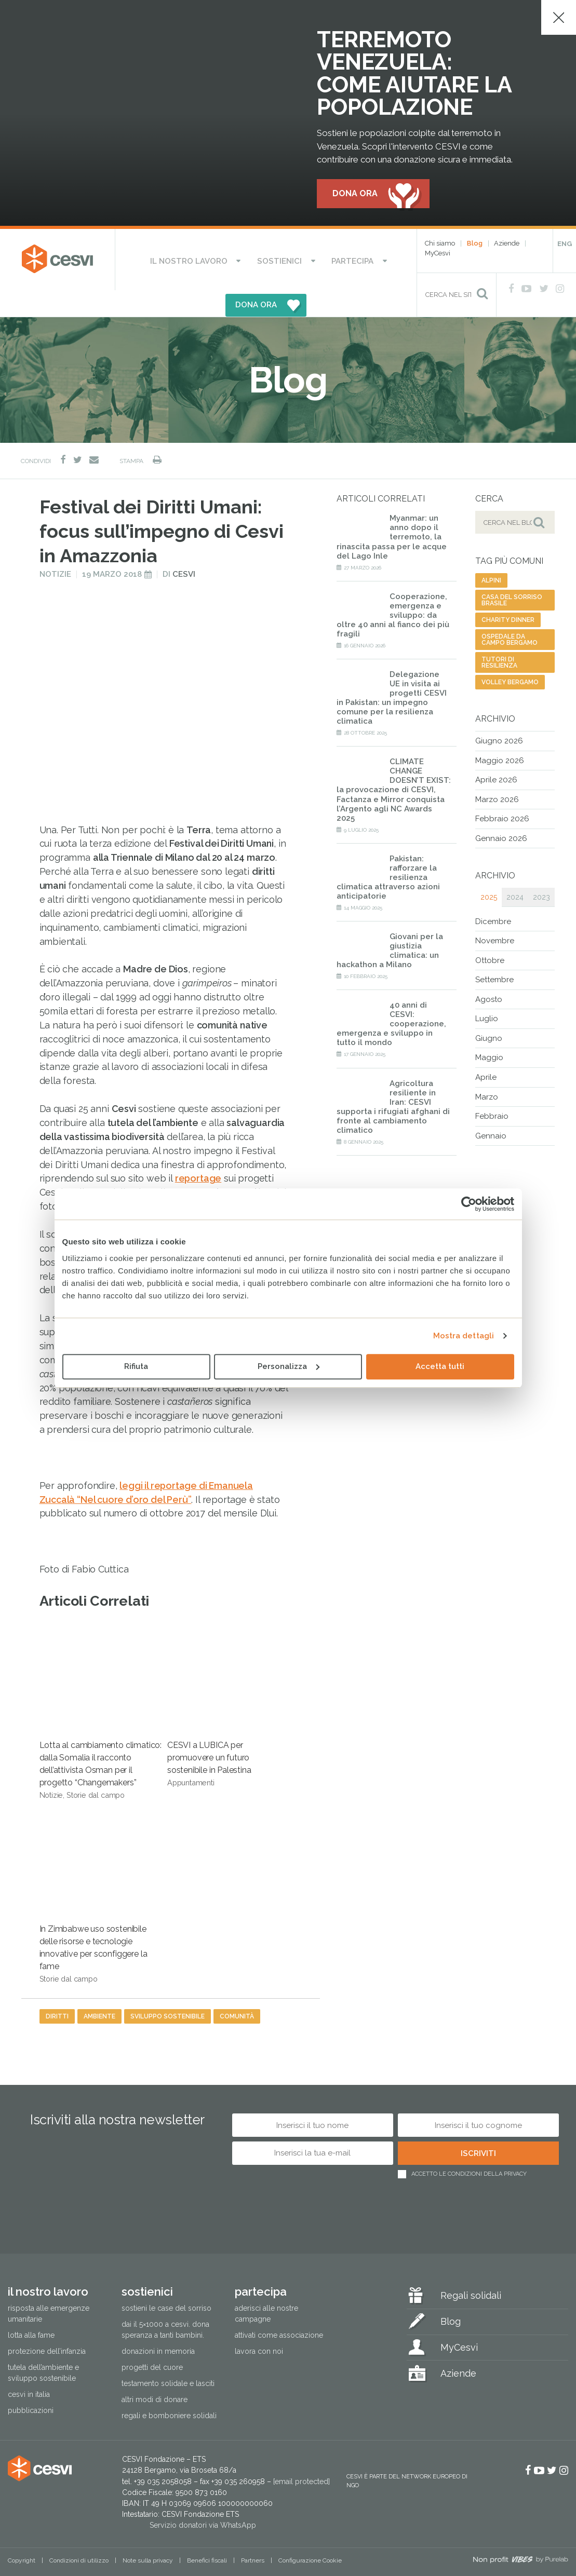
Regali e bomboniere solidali (169, 2390)
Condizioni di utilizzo (79, 2535)
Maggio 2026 (499, 735)
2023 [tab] (541, 871)
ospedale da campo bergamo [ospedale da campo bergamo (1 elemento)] (509, 614)
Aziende (506, 244)
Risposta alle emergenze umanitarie (48, 2288)
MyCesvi (437, 254)
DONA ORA (359, 259)
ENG (564, 244)
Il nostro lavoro (165, 259)
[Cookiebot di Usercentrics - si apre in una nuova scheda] (468, 1204)
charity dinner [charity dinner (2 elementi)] (507, 594)
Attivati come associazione (279, 2310)
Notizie (55, 548)
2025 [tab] (488, 871)
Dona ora (355, 194)
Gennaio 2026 (501, 813)
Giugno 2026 (499, 715)
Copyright (21, 2535)
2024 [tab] (515, 871)
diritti (57, 1991)
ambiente (99, 1991)
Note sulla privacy (148, 2535)
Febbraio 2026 (502, 793)
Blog (475, 244)
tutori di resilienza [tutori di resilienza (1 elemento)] (499, 637)
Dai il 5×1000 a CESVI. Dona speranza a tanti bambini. (165, 2304)
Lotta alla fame (31, 2310)
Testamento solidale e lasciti (168, 2358)
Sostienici (239, 259)
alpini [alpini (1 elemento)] (491, 555)
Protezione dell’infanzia (47, 2326)
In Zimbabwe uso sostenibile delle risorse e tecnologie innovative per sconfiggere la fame (93, 1869)
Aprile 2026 (496, 754)
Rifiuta (136, 1366)
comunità (237, 1991)
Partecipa (296, 259)
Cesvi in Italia (29, 2369)
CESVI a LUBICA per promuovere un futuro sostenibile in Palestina (219, 1679)
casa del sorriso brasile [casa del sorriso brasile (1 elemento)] (511, 574)
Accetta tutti (440, 1366)
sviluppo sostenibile (167, 1991)
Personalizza (288, 1366)
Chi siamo (440, 244)
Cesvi (183, 548)
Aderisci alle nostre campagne (266, 2288)
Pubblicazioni (30, 2385)
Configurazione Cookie (310, 2535)
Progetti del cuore (152, 2342)
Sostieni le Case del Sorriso (166, 2283)
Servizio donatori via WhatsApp (203, 2500)
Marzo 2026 (497, 774)
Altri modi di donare (154, 2374)
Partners (252, 2535)
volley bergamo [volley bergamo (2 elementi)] (510, 656)
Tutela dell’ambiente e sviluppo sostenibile (43, 2347)
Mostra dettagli (463, 1335)
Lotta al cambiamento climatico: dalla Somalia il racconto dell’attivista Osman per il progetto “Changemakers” (100, 1685)
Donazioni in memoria (158, 2326)
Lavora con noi (259, 2326)
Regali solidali (470, 2270)
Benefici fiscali (207, 2535)
